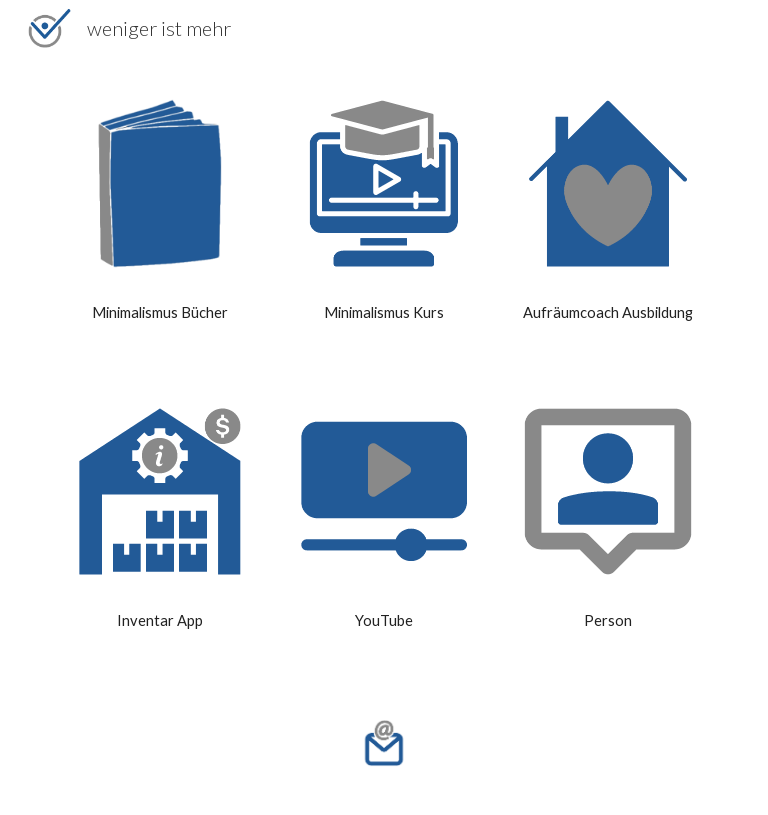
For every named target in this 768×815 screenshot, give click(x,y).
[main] (159, 313)
